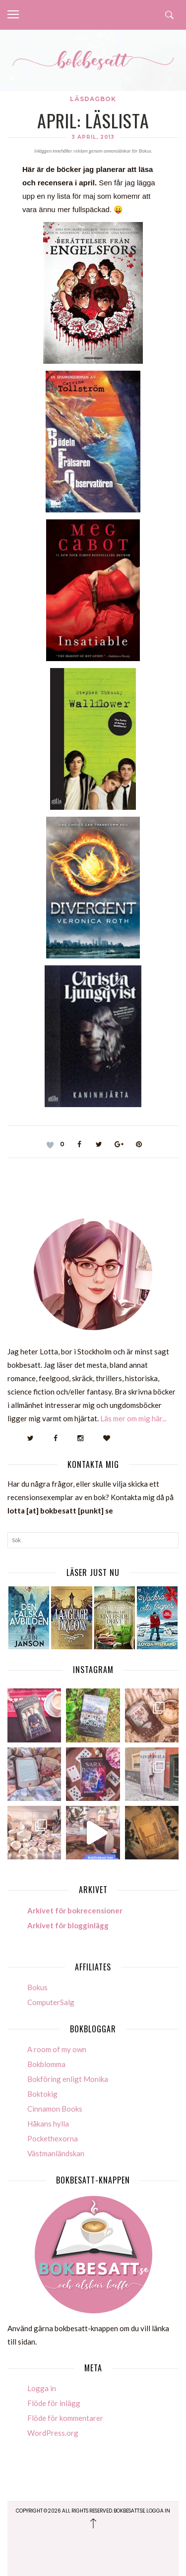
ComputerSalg (50, 2002)
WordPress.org (52, 2432)
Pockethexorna (52, 2138)
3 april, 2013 (93, 137)
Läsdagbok (93, 99)
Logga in (41, 2388)
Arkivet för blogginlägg (68, 1925)
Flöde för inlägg (53, 2403)
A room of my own (56, 2049)
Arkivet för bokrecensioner (75, 1910)
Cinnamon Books (54, 2108)
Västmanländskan (55, 2153)
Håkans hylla (48, 2123)
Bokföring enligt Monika (67, 2078)
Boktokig (42, 2093)
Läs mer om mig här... (133, 1418)
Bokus (37, 1987)
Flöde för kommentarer (65, 2417)
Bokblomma (46, 2064)
